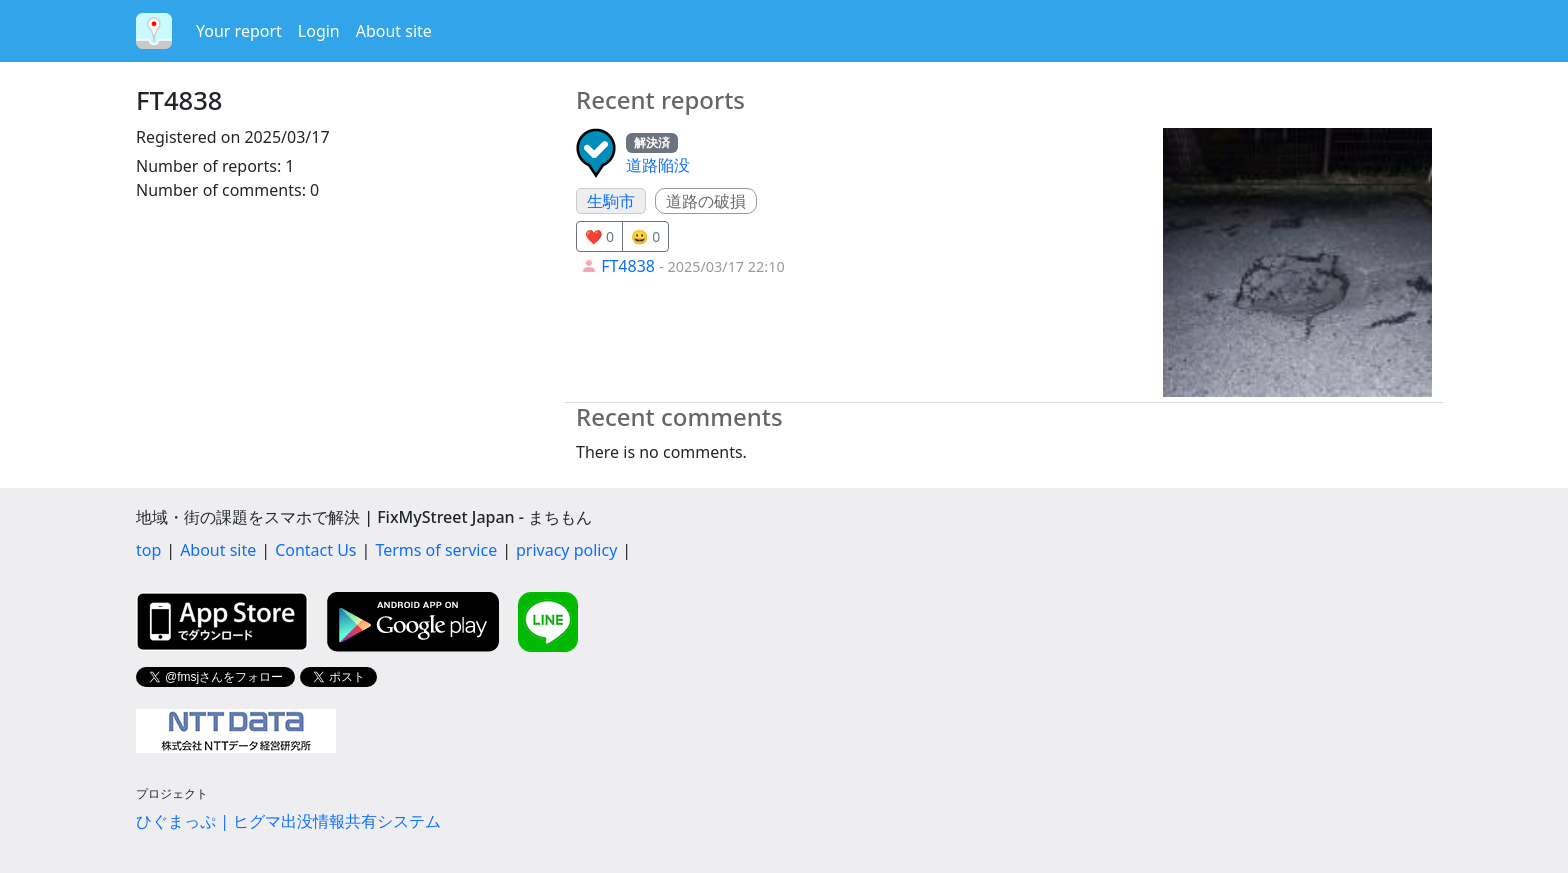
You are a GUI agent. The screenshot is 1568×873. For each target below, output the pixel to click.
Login (319, 31)
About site (394, 31)
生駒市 (611, 201)
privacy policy (566, 550)
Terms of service (436, 550)
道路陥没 (658, 165)
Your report (239, 31)
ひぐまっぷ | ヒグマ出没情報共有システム (288, 821)
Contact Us (315, 550)
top (148, 550)
